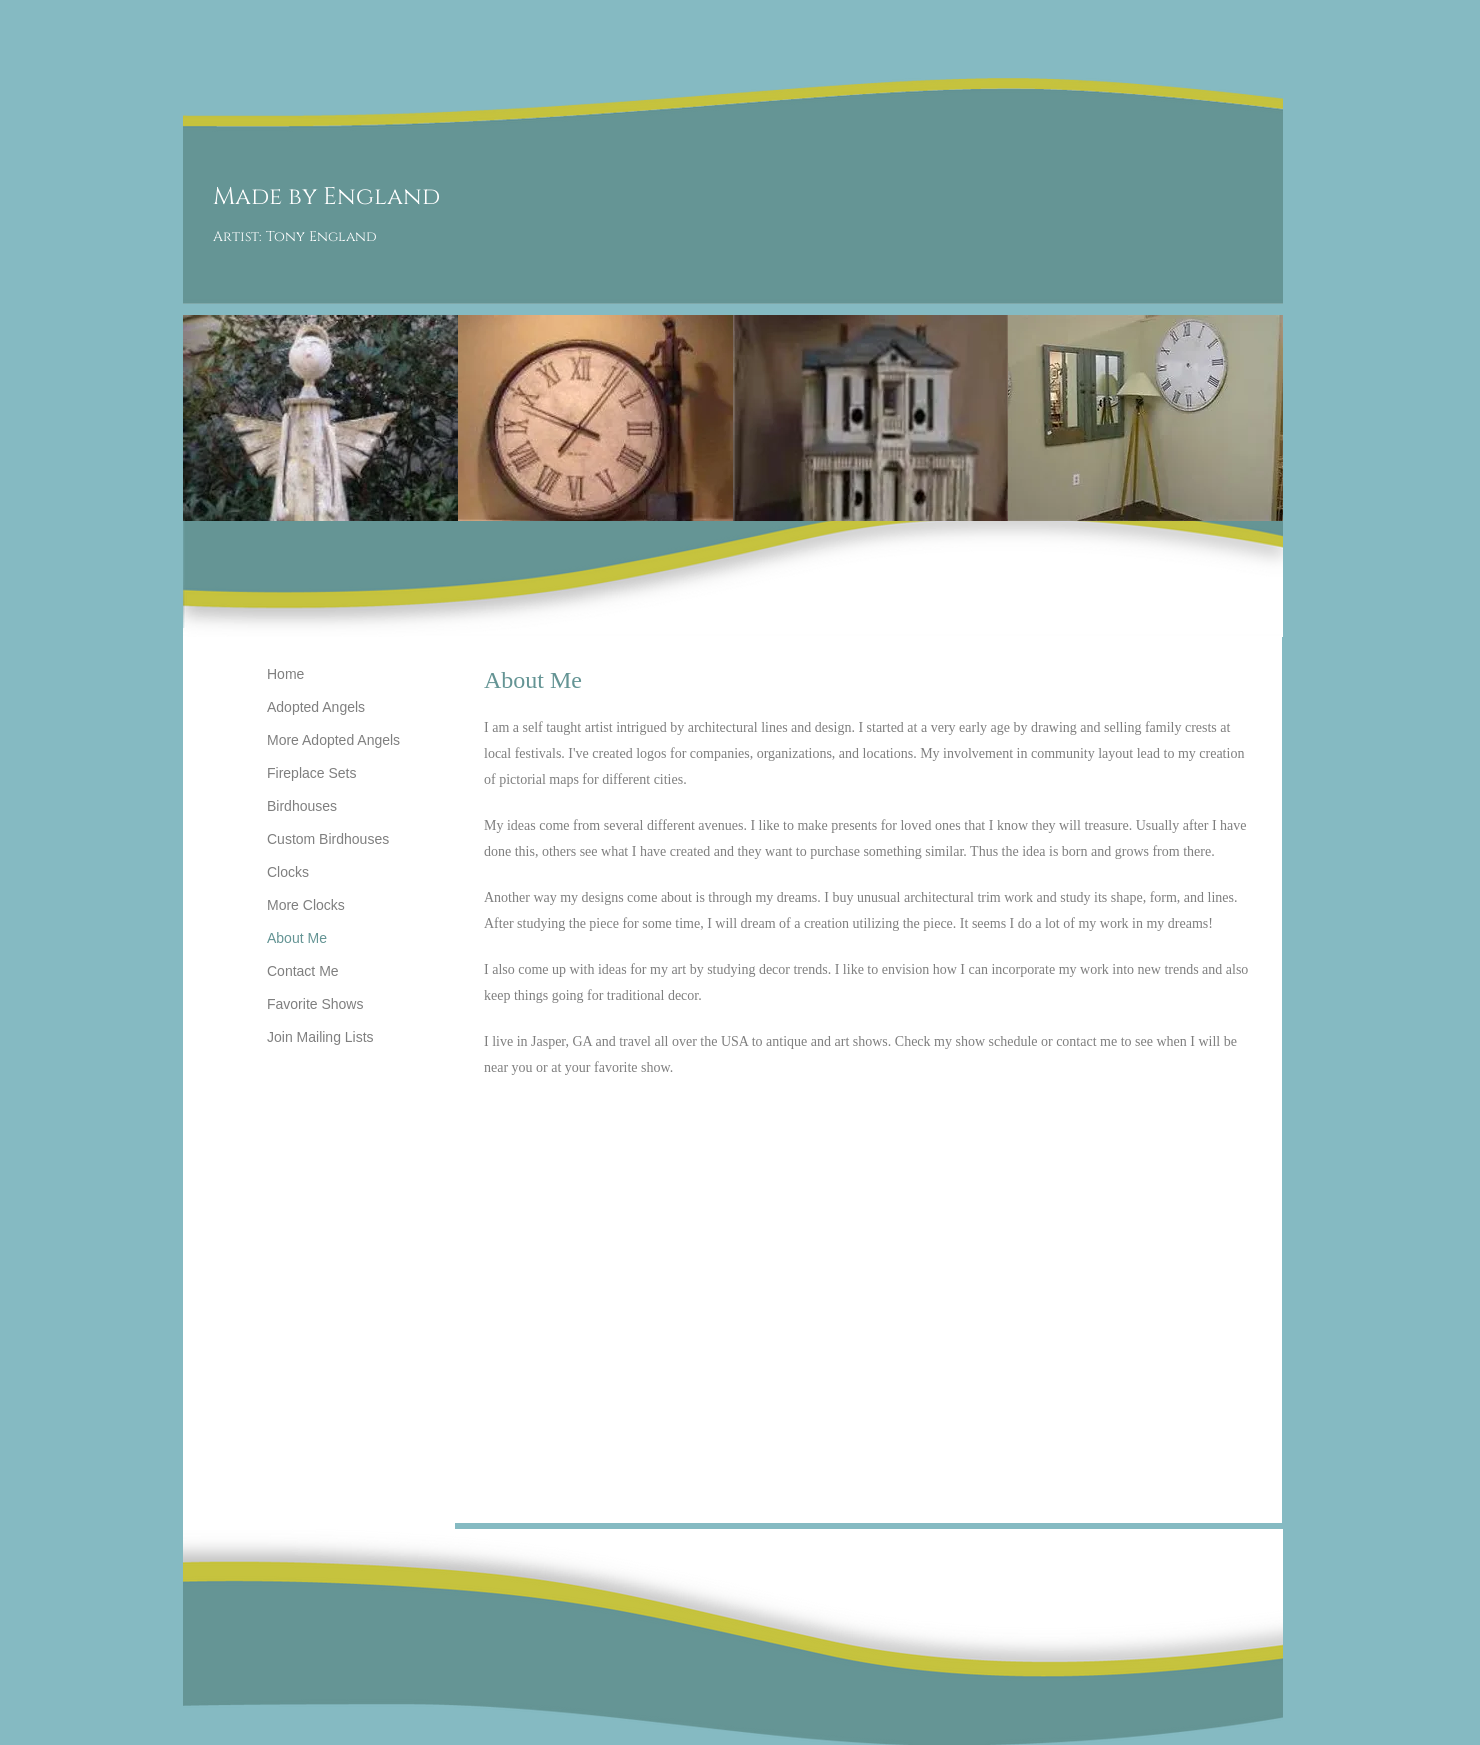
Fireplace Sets (311, 773)
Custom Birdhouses (328, 839)
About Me (297, 938)
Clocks (288, 872)
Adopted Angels (316, 707)
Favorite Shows (315, 1004)
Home (285, 674)
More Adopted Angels (333, 740)
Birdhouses (302, 806)
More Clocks (306, 905)
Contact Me (303, 971)
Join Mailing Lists (320, 1037)
